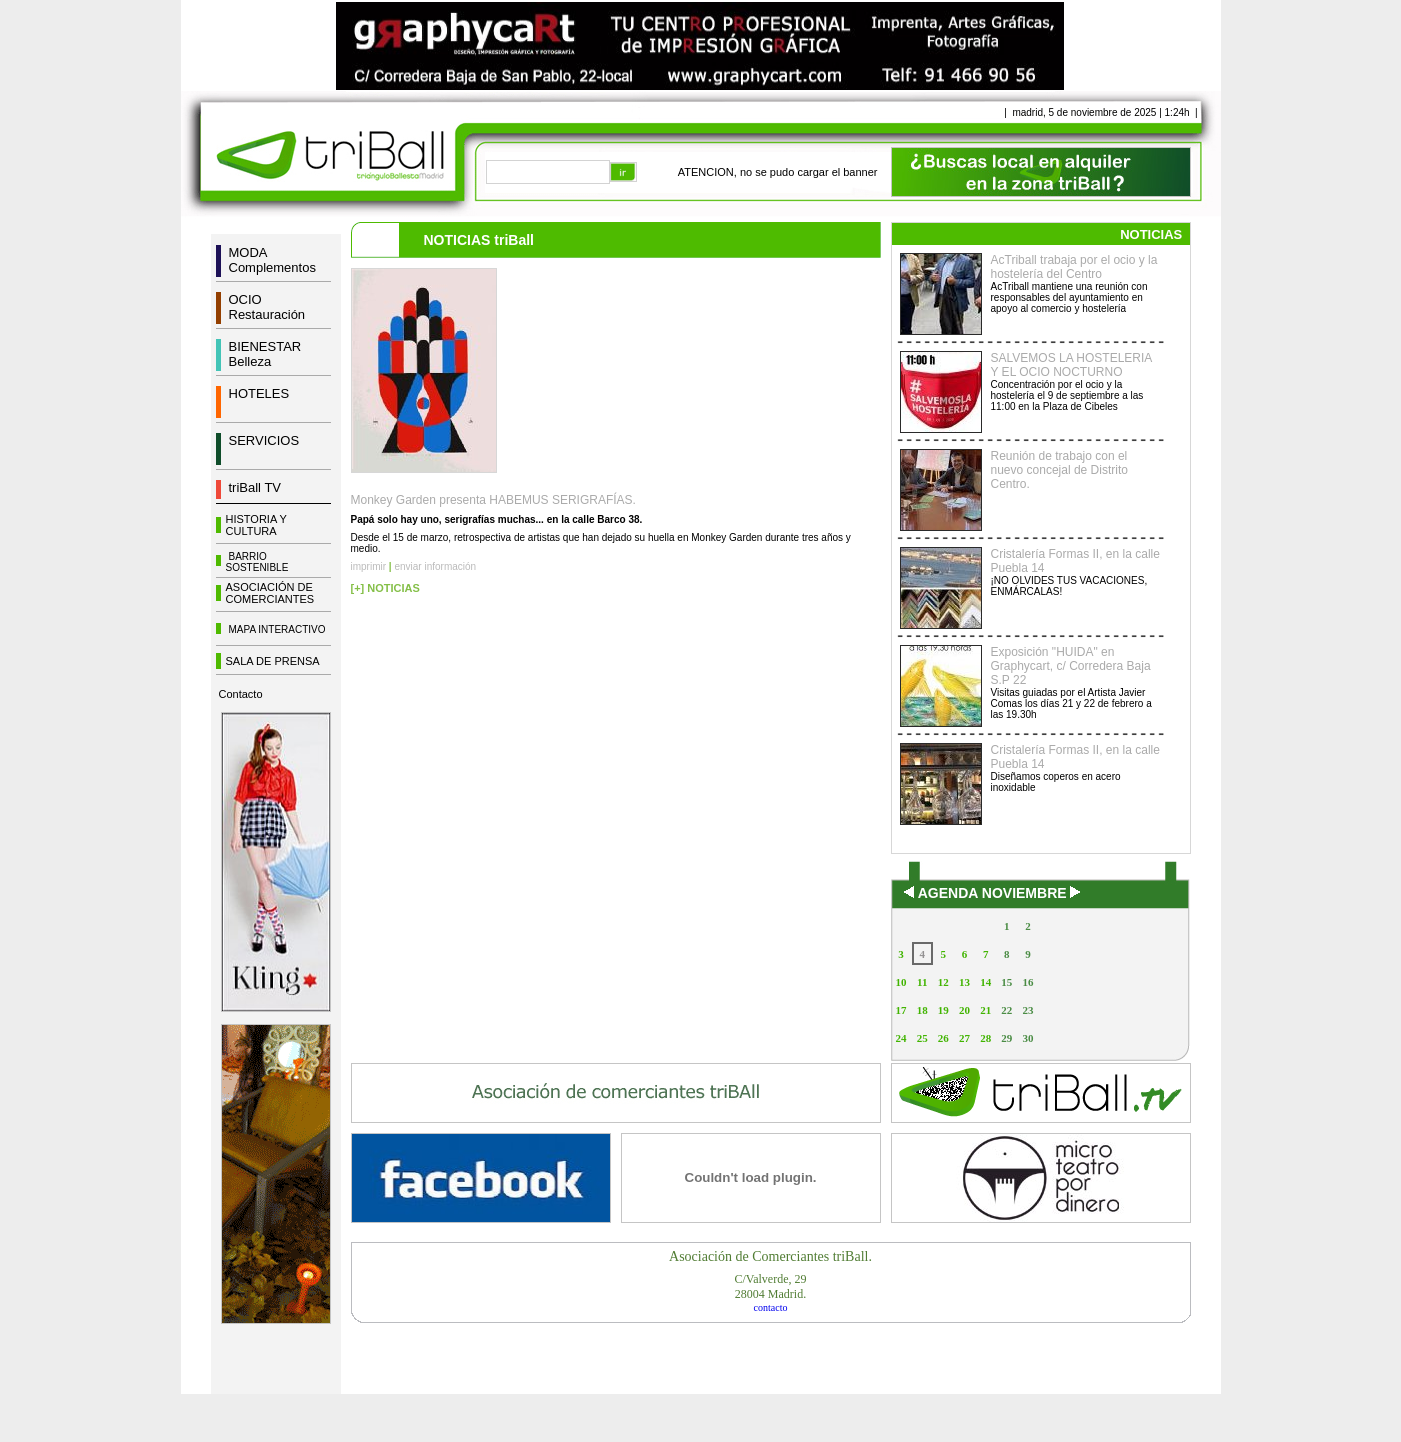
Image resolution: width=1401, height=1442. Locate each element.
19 (943, 1010)
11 (922, 982)
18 (922, 1010)
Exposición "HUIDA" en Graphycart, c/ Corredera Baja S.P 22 (1071, 666)
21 (985, 1010)
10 (901, 982)
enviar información (435, 566)
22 (1006, 1010)
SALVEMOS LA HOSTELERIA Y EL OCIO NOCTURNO (1071, 365)
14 (985, 982)
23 (1027, 1010)
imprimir (369, 566)
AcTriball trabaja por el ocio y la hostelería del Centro (1074, 267)
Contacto (241, 694)
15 (1006, 982)
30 (1027, 1038)
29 (1006, 1038)
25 (922, 1038)
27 (964, 1038)
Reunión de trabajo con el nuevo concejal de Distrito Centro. (1059, 470)
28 (985, 1038)
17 (901, 1010)
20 (964, 1010)
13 (964, 982)
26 (943, 1038)
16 (1027, 982)
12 (943, 982)
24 (901, 1038)
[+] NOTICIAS (385, 588)
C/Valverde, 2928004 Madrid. (771, 1286)
